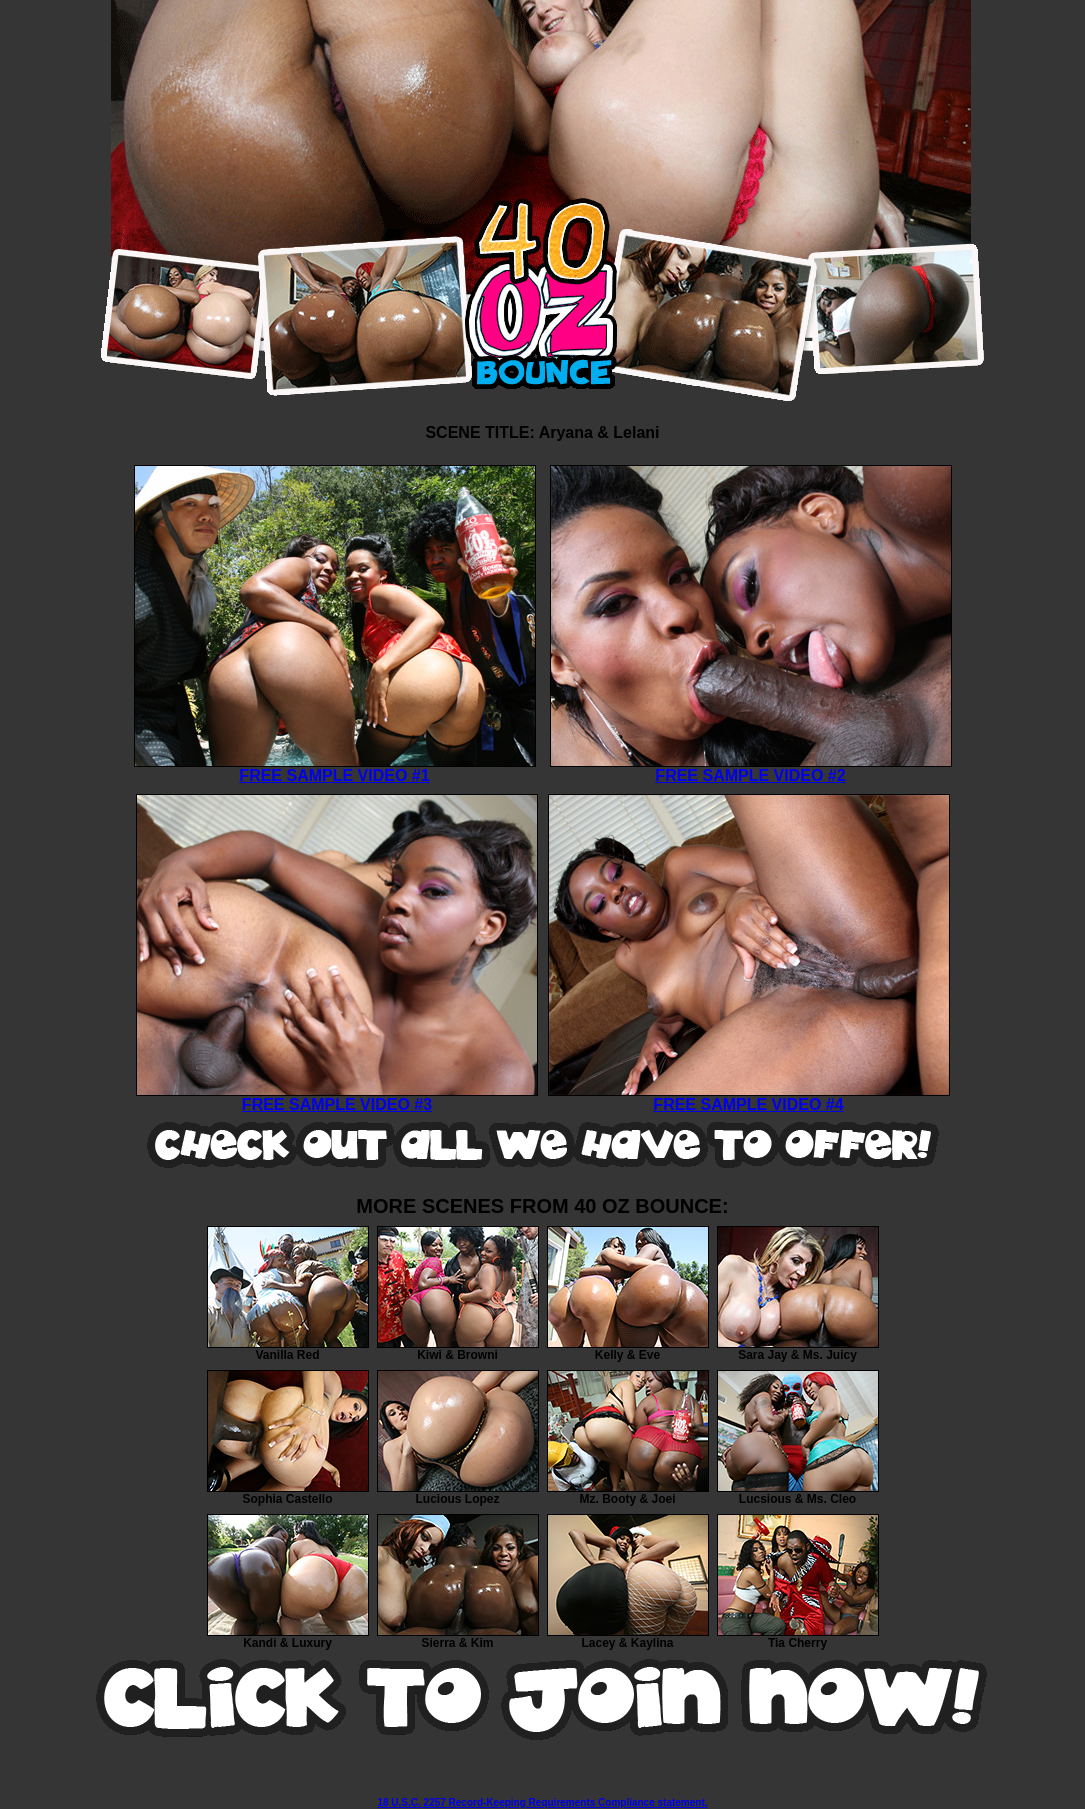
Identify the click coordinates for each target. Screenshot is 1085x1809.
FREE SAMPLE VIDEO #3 (337, 1097)
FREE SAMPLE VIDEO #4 (749, 1097)
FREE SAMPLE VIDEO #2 (751, 768)
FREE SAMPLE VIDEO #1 (335, 768)
